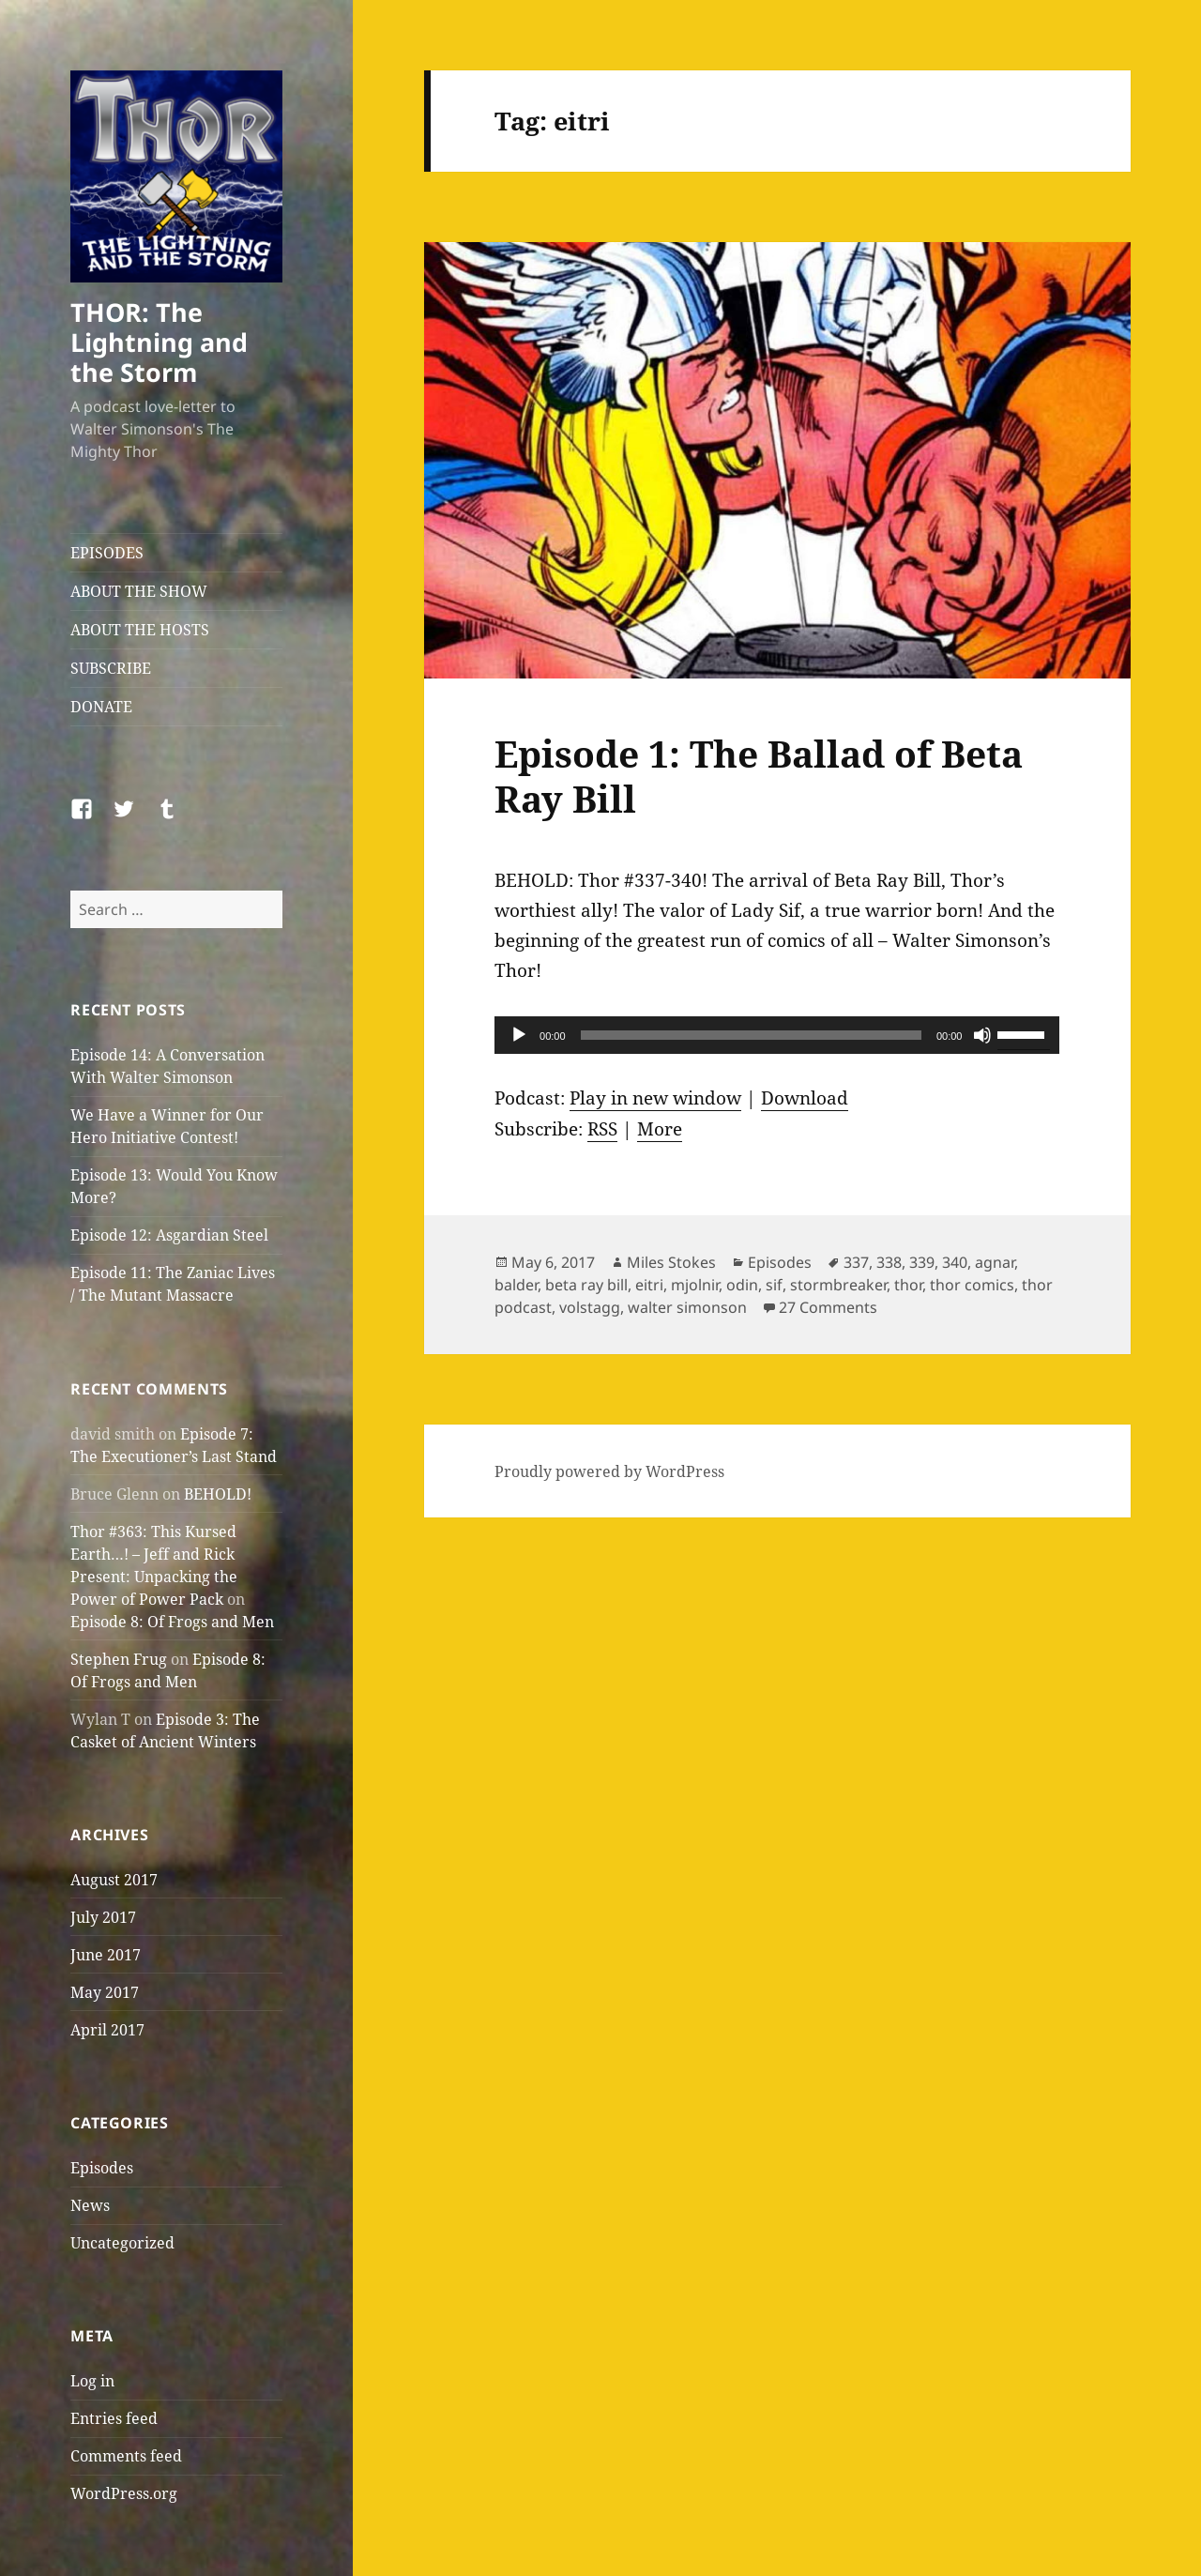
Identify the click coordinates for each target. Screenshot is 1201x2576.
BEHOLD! (217, 1494)
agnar (994, 1262)
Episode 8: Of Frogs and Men (172, 1621)
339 (922, 1262)
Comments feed (126, 2456)
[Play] (518, 1035)
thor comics (972, 1284)
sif (774, 1284)
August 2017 (114, 1879)
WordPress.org (123, 2493)
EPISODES (107, 552)
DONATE (101, 706)
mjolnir (695, 1284)
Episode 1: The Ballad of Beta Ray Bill (758, 775)
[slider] (751, 1035)
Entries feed (114, 2418)
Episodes (101, 2167)
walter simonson (687, 1307)
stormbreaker (838, 1284)
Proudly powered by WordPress (609, 1471)
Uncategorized (122, 2243)
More (659, 1129)
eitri (649, 1284)
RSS (602, 1129)
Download (804, 1098)
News (90, 2205)
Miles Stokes (671, 1262)
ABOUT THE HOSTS (139, 629)
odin (742, 1284)
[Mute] (982, 1035)
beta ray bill (586, 1284)
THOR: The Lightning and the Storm (159, 342)
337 (856, 1262)
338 (889, 1262)
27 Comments (828, 1307)
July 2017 (103, 1917)
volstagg (589, 1307)
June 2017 (105, 1954)
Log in (92, 2380)
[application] (776, 1035)
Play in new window (655, 1098)
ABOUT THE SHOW (138, 591)
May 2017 (104, 1992)
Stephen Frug (118, 1659)
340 (954, 1262)
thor (908, 1284)
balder (516, 1284)
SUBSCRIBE (110, 668)
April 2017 (107, 2030)
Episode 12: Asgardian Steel (169, 1235)
